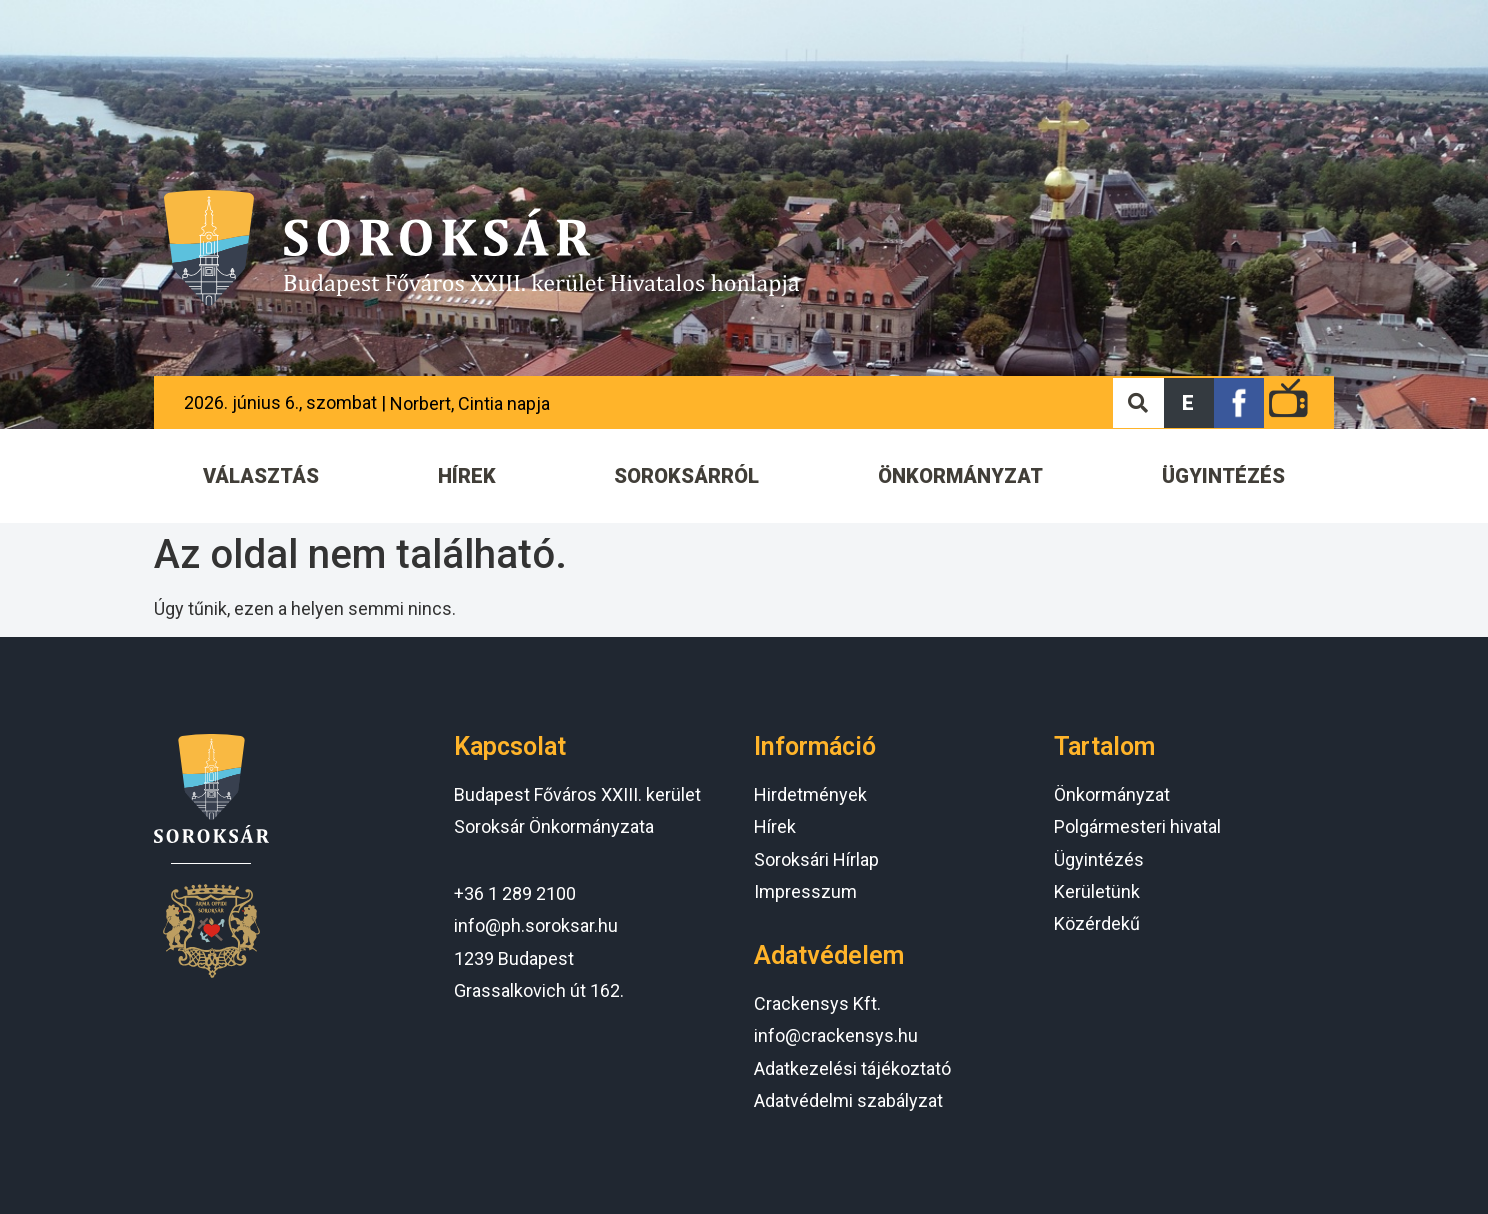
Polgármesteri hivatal (1137, 826)
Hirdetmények (810, 794)
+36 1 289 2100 (515, 893)
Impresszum (805, 891)
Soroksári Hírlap (816, 859)
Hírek (775, 826)
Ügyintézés (1099, 859)
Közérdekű (1097, 923)
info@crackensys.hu (836, 1035)
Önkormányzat (1112, 794)
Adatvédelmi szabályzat (848, 1100)
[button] (1189, 403)
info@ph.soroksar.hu (536, 925)
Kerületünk (1097, 891)
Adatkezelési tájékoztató (852, 1068)
